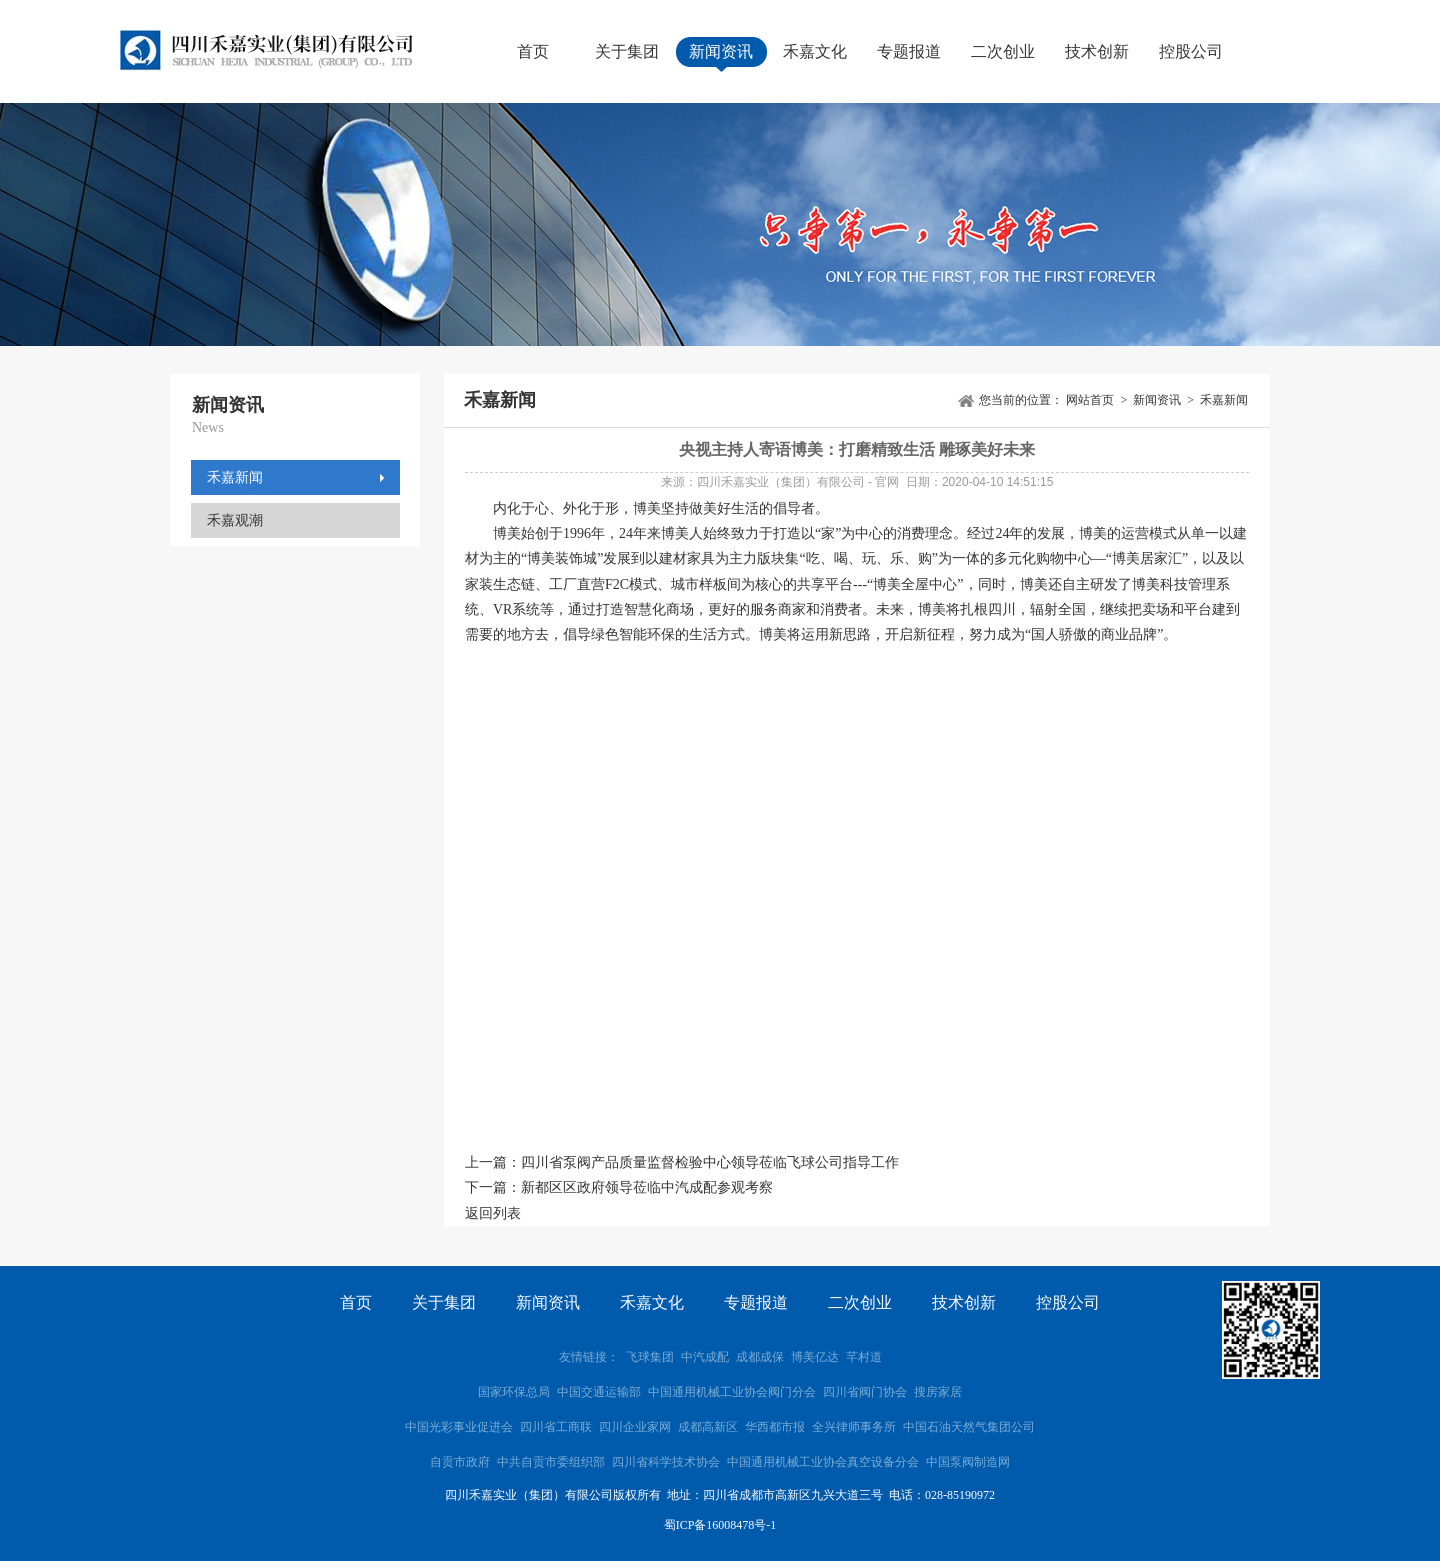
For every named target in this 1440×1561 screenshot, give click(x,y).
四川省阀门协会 (865, 1392)
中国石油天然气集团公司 (969, 1427)
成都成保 (760, 1357)
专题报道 (909, 51)
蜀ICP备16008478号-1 (720, 1525)
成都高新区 (708, 1427)
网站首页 (1090, 400)
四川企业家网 (635, 1427)
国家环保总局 (514, 1392)
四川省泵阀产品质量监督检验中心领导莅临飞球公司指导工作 (710, 1162)
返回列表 (493, 1213)
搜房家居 (938, 1392)
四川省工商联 (556, 1427)
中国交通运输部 (599, 1392)
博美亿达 (815, 1357)
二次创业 (1003, 51)
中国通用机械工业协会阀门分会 (732, 1392)
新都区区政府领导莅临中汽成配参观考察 (647, 1187)
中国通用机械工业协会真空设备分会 (823, 1462)
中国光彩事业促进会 (459, 1427)
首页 (533, 51)
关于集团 (627, 51)
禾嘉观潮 (235, 520)
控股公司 (1191, 51)
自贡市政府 (460, 1462)
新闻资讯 (721, 51)
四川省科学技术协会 (666, 1462)
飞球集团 (650, 1357)
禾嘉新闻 (235, 477)
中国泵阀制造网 (968, 1462)
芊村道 (864, 1357)
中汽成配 (705, 1357)
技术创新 (1097, 51)
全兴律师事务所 (854, 1427)
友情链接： (589, 1357)
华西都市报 (775, 1427)
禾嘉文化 (815, 51)
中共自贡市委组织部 (552, 1462)
